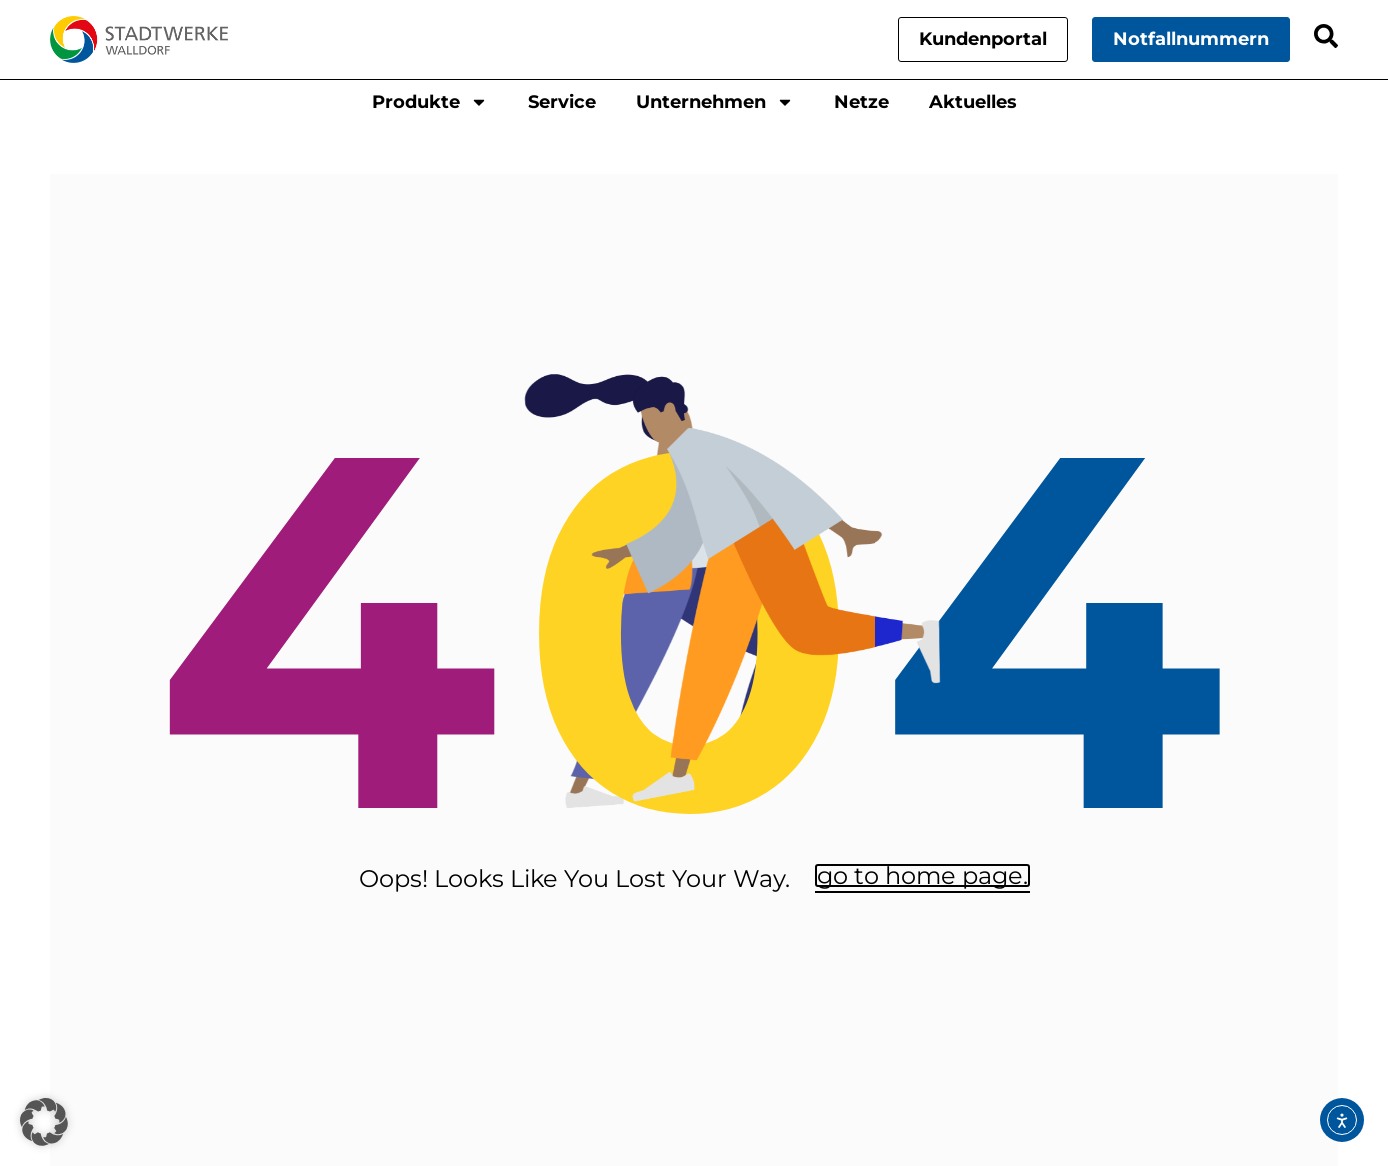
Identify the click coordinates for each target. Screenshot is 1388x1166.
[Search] (1326, 36)
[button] (44, 1122)
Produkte (430, 102)
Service (562, 102)
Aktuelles (973, 102)
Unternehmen (715, 102)
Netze (861, 102)
